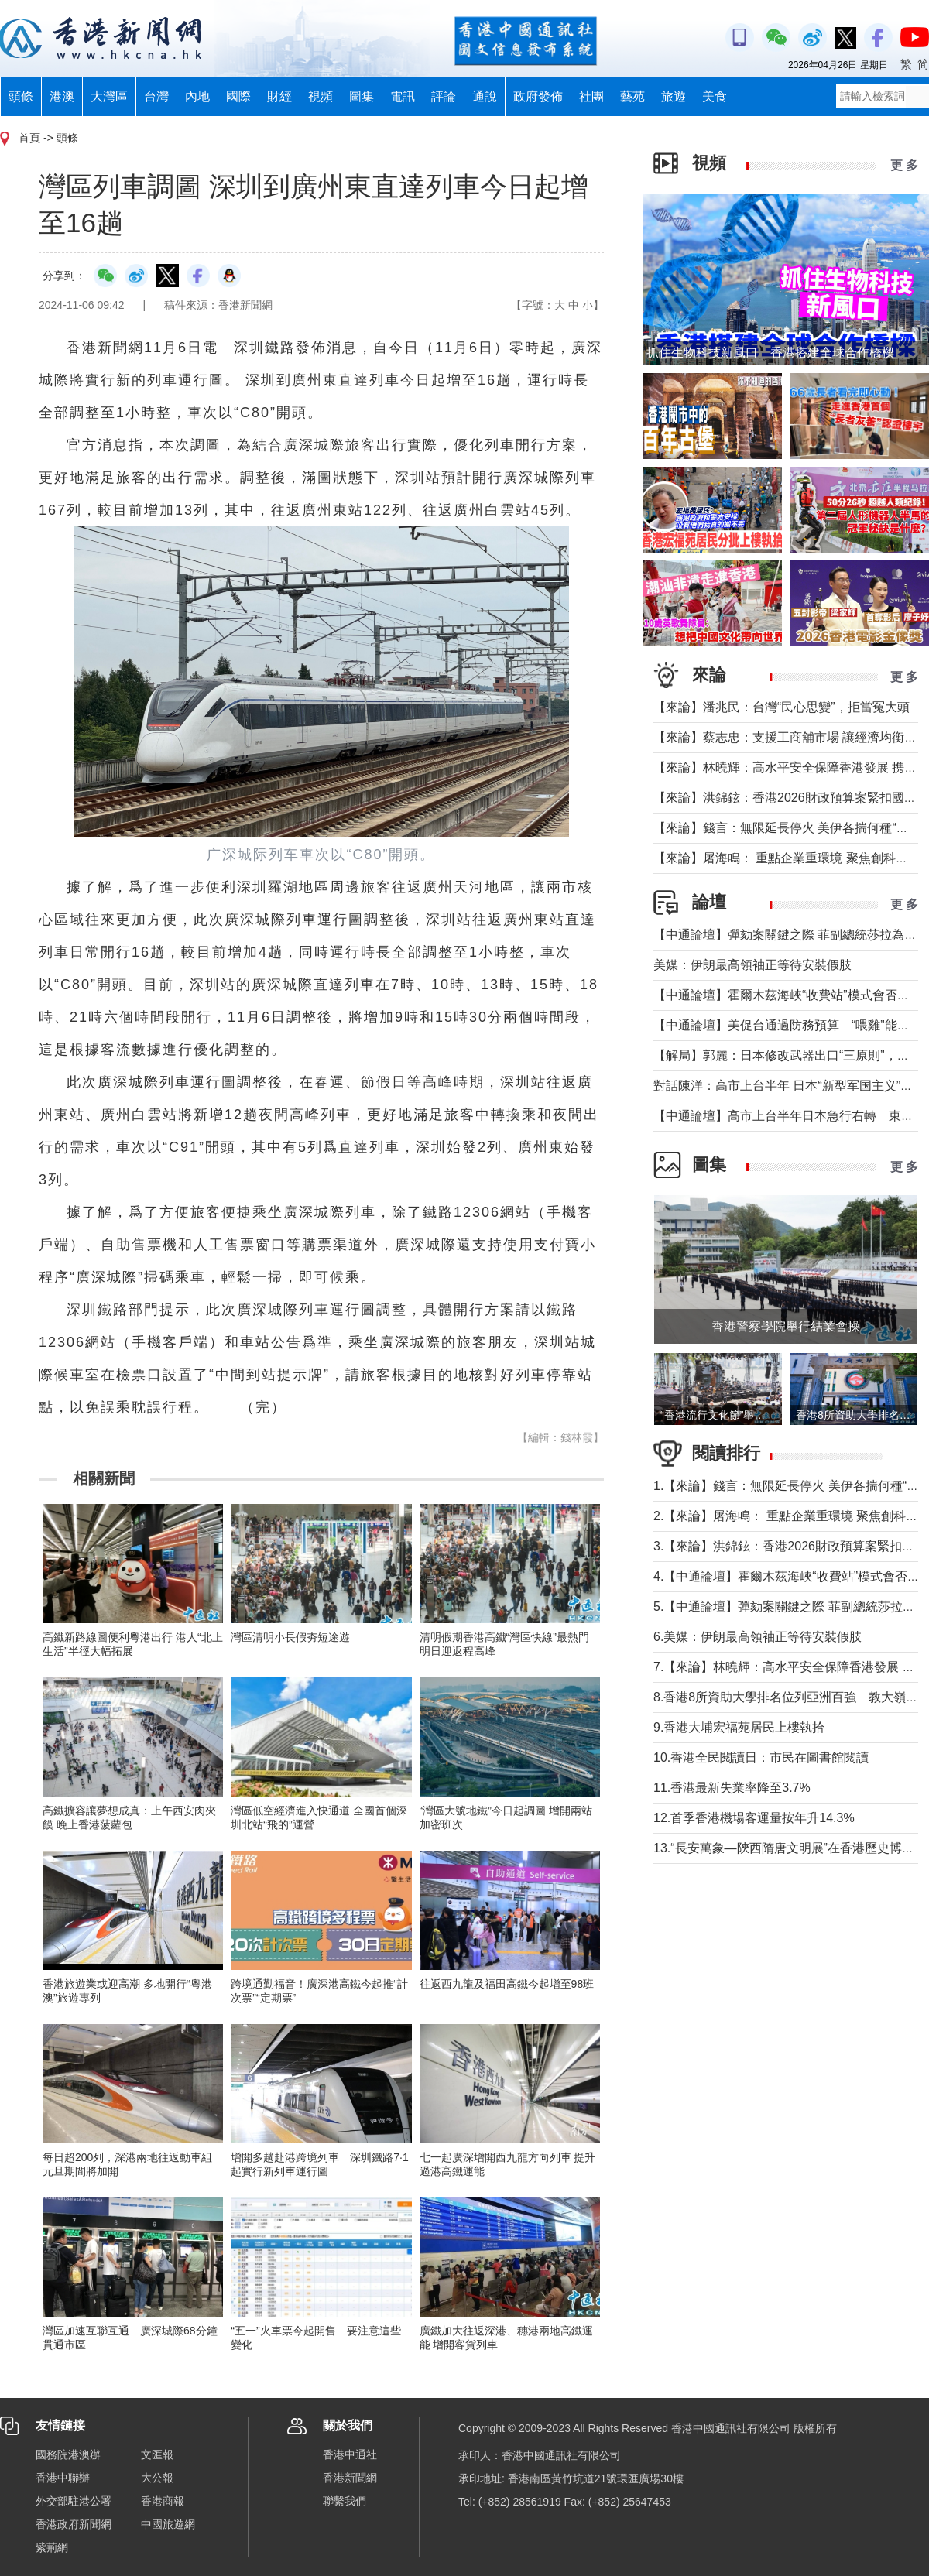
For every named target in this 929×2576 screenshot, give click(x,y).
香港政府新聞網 (73, 2524)
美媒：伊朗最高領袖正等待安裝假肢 (752, 964)
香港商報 (162, 2501)
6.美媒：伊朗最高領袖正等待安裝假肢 (757, 1636)
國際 (238, 96)
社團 (591, 96)
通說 (484, 96)
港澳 (62, 96)
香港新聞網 (350, 2478)
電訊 (402, 96)
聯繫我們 (344, 2501)
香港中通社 (350, 2454)
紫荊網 (52, 2547)
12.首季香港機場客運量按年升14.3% (754, 1817)
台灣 (156, 96)
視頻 (320, 96)
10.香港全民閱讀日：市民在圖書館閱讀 (761, 1757)
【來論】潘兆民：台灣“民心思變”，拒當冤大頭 (781, 707)
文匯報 (157, 2454)
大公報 (157, 2478)
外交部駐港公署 (73, 2501)
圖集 (361, 96)
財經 (279, 96)
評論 (443, 96)
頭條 (21, 96)
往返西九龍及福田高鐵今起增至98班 (507, 1984)
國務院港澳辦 (68, 2454)
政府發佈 (538, 96)
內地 (197, 96)
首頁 (29, 138)
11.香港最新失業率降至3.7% (732, 1787)
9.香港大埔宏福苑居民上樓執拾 (738, 1727)
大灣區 (109, 96)
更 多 (904, 165)
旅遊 (673, 96)
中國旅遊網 (168, 2524)
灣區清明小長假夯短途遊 (290, 1637)
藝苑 (632, 96)
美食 (714, 96)
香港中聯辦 (63, 2478)
